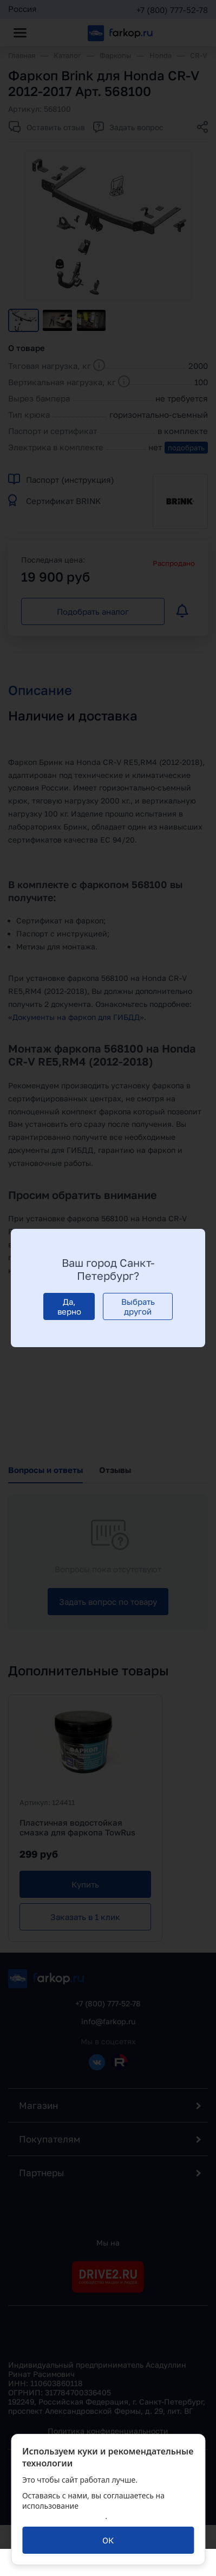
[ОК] (108, 2540)
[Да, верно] (69, 1306)
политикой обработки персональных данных (91, 2511)
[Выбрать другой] (138, 1306)
